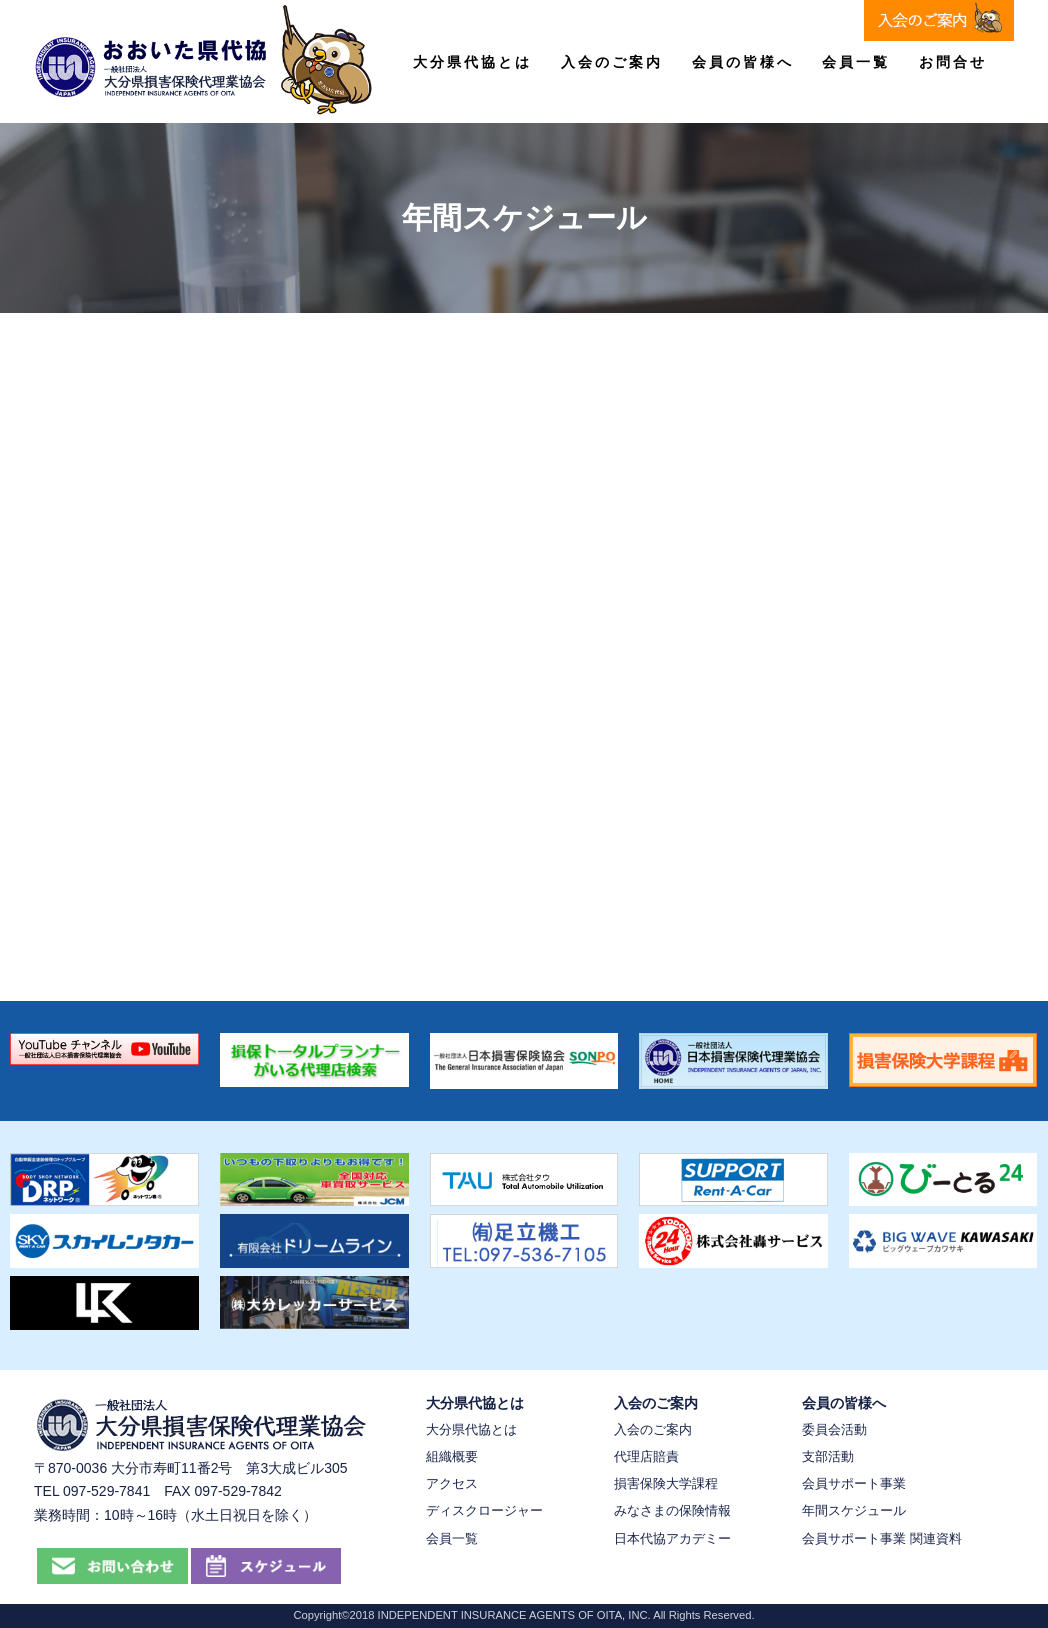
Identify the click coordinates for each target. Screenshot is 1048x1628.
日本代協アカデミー (672, 1538)
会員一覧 (856, 62)
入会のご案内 (612, 62)
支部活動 (828, 1456)
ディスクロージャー (484, 1510)
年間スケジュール (854, 1510)
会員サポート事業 (854, 1483)
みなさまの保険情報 (672, 1510)
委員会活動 (834, 1429)
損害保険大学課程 (666, 1483)
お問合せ (953, 62)
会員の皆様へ (743, 62)
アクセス (452, 1483)
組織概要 (452, 1456)
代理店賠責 (646, 1456)
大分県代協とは (472, 62)
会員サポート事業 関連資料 (882, 1538)
